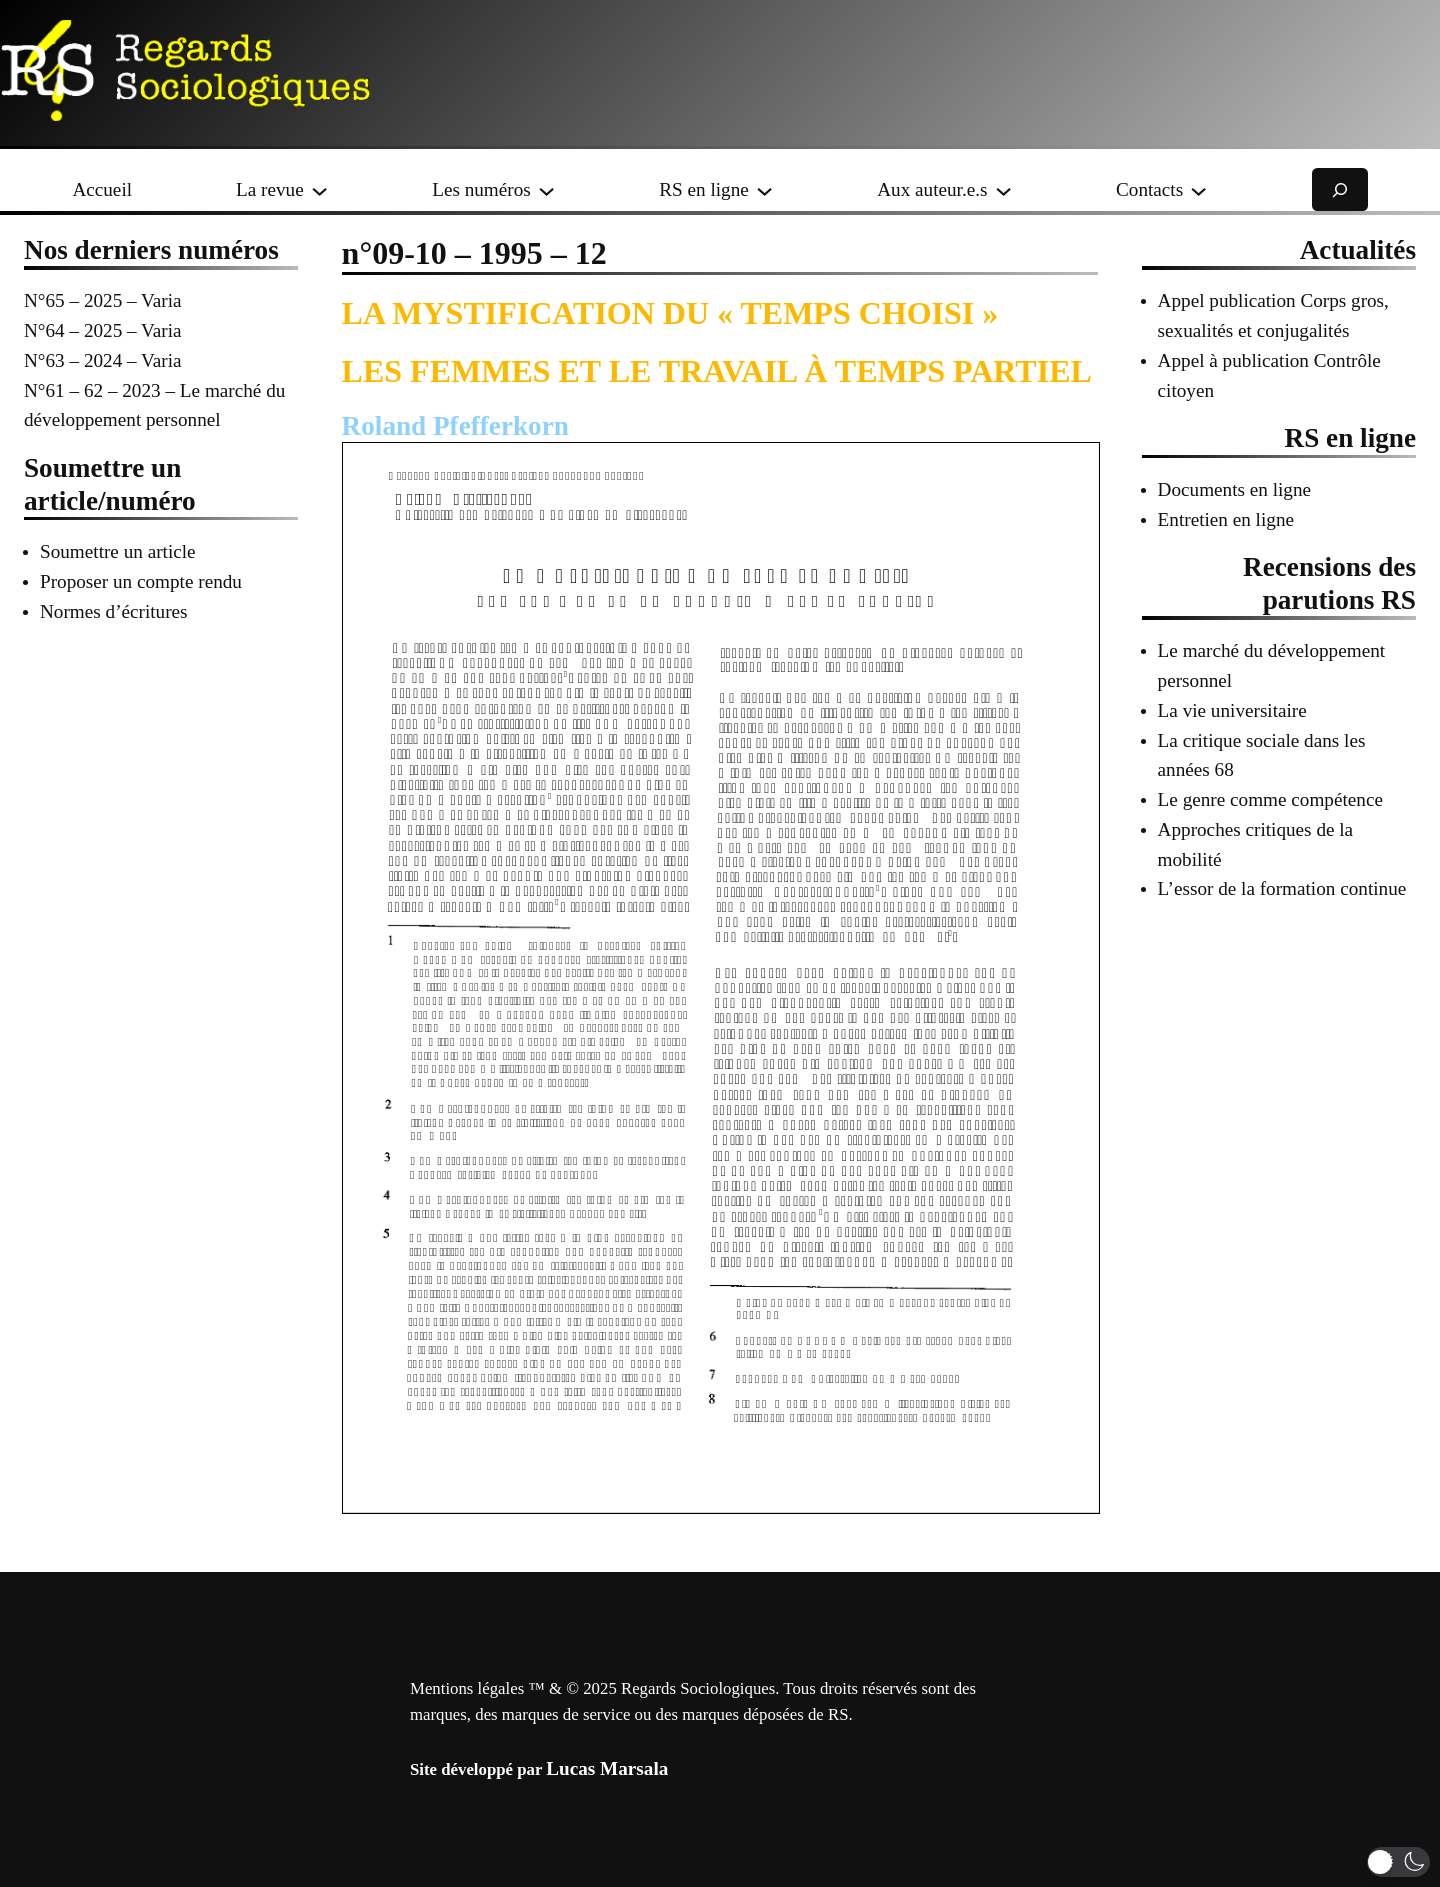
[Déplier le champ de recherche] (1340, 189)
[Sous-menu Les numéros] (546, 189)
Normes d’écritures (114, 611)
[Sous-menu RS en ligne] (764, 189)
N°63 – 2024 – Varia (103, 360)
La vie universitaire (1232, 710)
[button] (1398, 1862)
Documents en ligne (1234, 489)
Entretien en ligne (1226, 519)
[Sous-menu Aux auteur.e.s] (1003, 189)
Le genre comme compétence (1270, 799)
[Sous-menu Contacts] (1198, 189)
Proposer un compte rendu (141, 581)
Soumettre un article (118, 551)
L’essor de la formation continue (1282, 888)
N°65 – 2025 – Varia (103, 300)
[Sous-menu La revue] (319, 189)
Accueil (102, 189)
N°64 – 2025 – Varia (103, 330)
